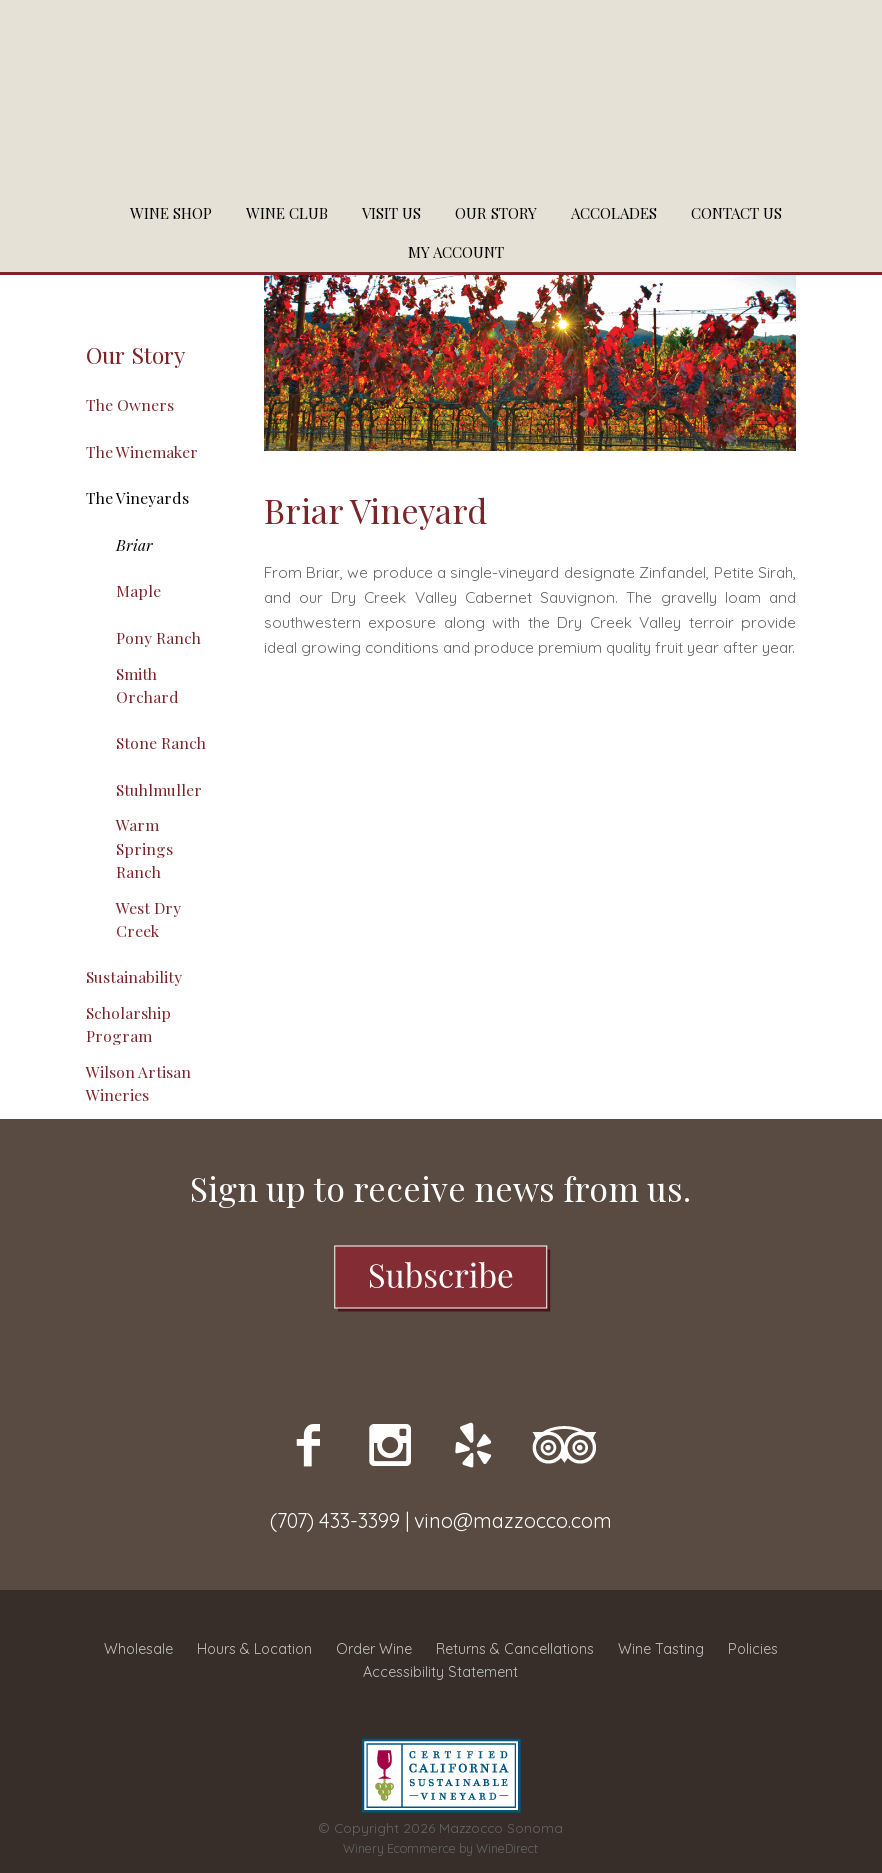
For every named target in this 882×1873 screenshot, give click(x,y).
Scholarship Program (128, 1024)
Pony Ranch (158, 637)
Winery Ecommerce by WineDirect (440, 1848)
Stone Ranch (161, 742)
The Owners (130, 404)
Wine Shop (171, 213)
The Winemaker (142, 451)
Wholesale (138, 1649)
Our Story (496, 213)
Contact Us (736, 213)
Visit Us (391, 213)
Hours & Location (254, 1649)
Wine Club (287, 213)
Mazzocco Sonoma (441, 97)
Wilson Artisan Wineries (138, 1083)
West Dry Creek (148, 919)
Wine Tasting (661, 1649)
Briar (134, 544)
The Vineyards (137, 497)
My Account (456, 252)
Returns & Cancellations (515, 1649)
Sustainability (134, 976)
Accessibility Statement (440, 1672)
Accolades (614, 213)
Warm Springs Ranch (144, 848)
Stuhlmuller (159, 789)
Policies (753, 1649)
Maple (138, 590)
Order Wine (374, 1649)
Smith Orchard (147, 685)
